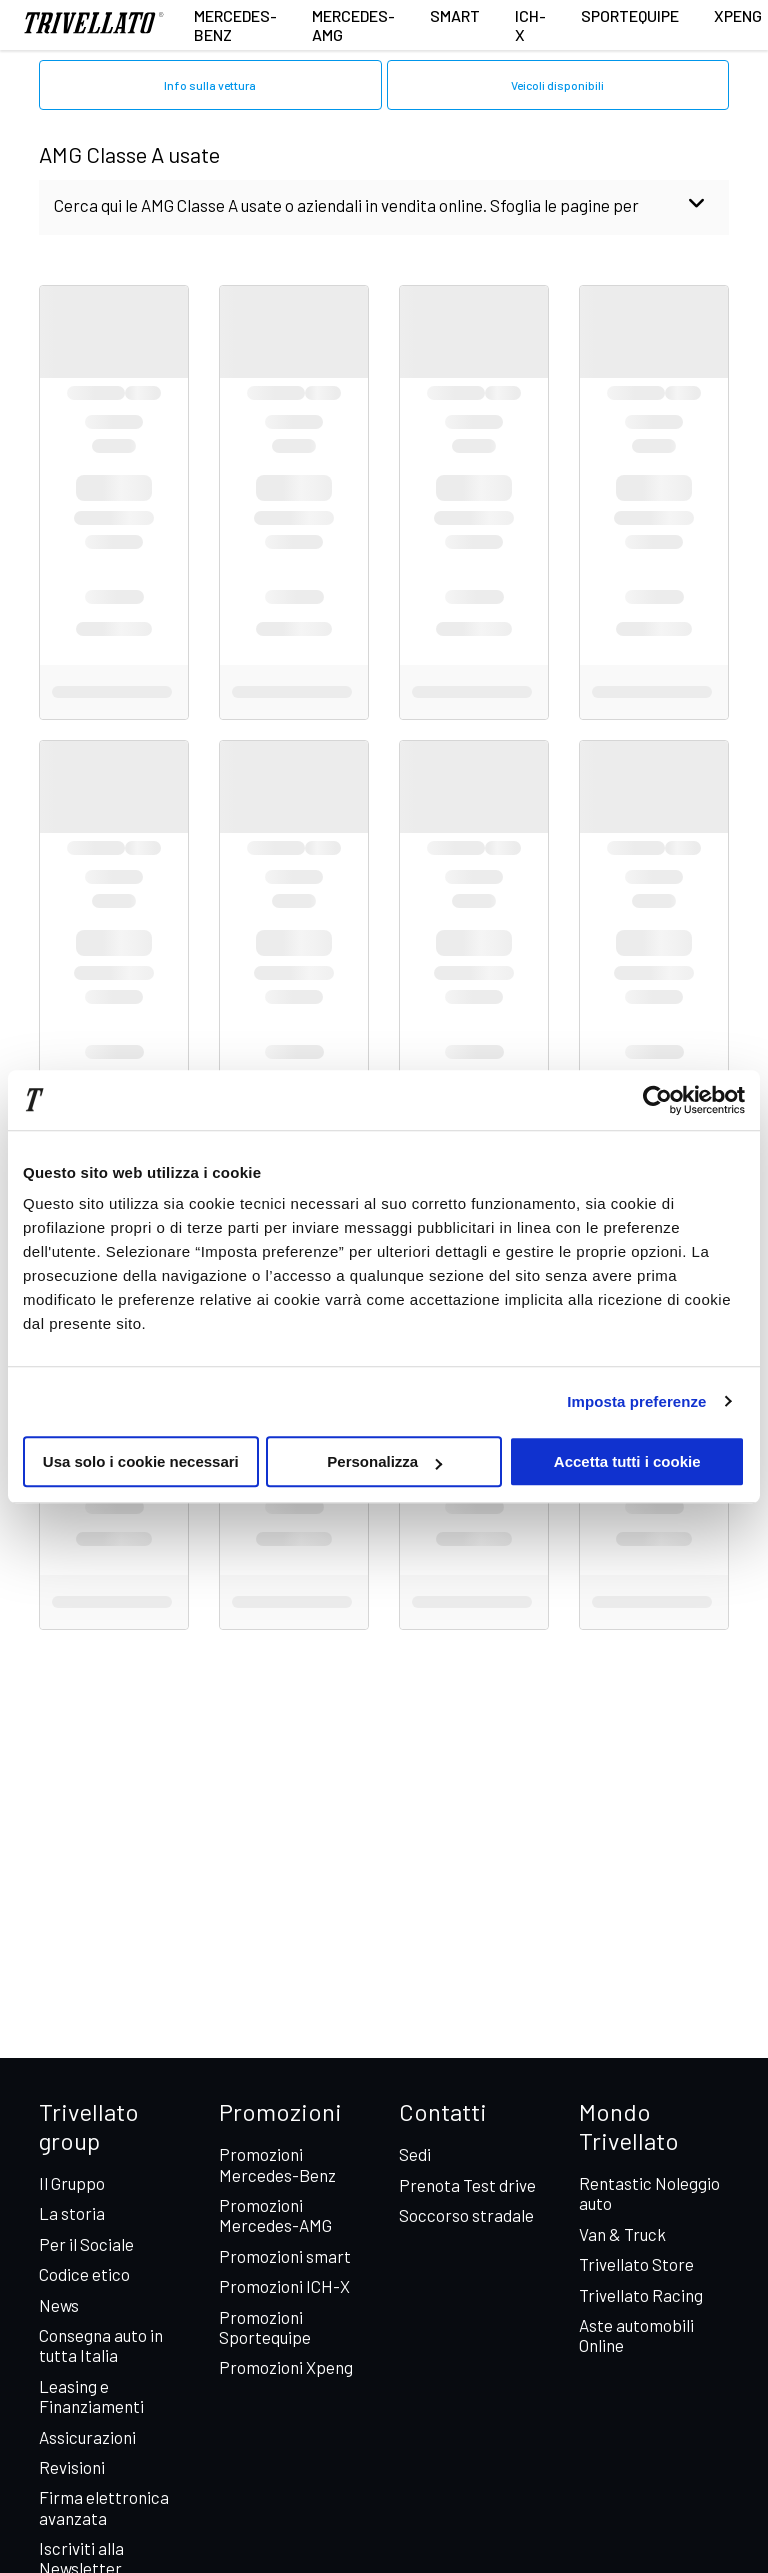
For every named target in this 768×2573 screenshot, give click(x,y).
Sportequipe (630, 15)
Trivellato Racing (641, 2295)
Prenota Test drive (467, 2185)
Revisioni (72, 2467)
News (59, 2305)
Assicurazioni (87, 2437)
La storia (72, 2213)
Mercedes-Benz (235, 25)
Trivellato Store (636, 2264)
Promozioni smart (285, 2256)
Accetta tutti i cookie (627, 1461)
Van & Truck (622, 2234)
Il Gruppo (72, 2183)
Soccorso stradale (466, 2215)
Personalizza (384, 1461)
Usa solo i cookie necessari (141, 1461)
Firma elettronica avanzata (104, 2507)
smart (455, 15)
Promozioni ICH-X (284, 2286)
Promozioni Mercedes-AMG (275, 2215)
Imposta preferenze (636, 1401)
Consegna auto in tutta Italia (101, 2345)
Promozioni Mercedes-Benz (277, 2164)
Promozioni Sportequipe (265, 2327)
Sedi (415, 2154)
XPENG (738, 15)
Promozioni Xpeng (286, 2367)
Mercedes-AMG (353, 25)
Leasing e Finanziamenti (91, 2396)
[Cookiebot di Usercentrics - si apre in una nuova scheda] (657, 1100)
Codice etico (84, 2274)
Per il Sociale (86, 2244)
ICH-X (530, 25)
